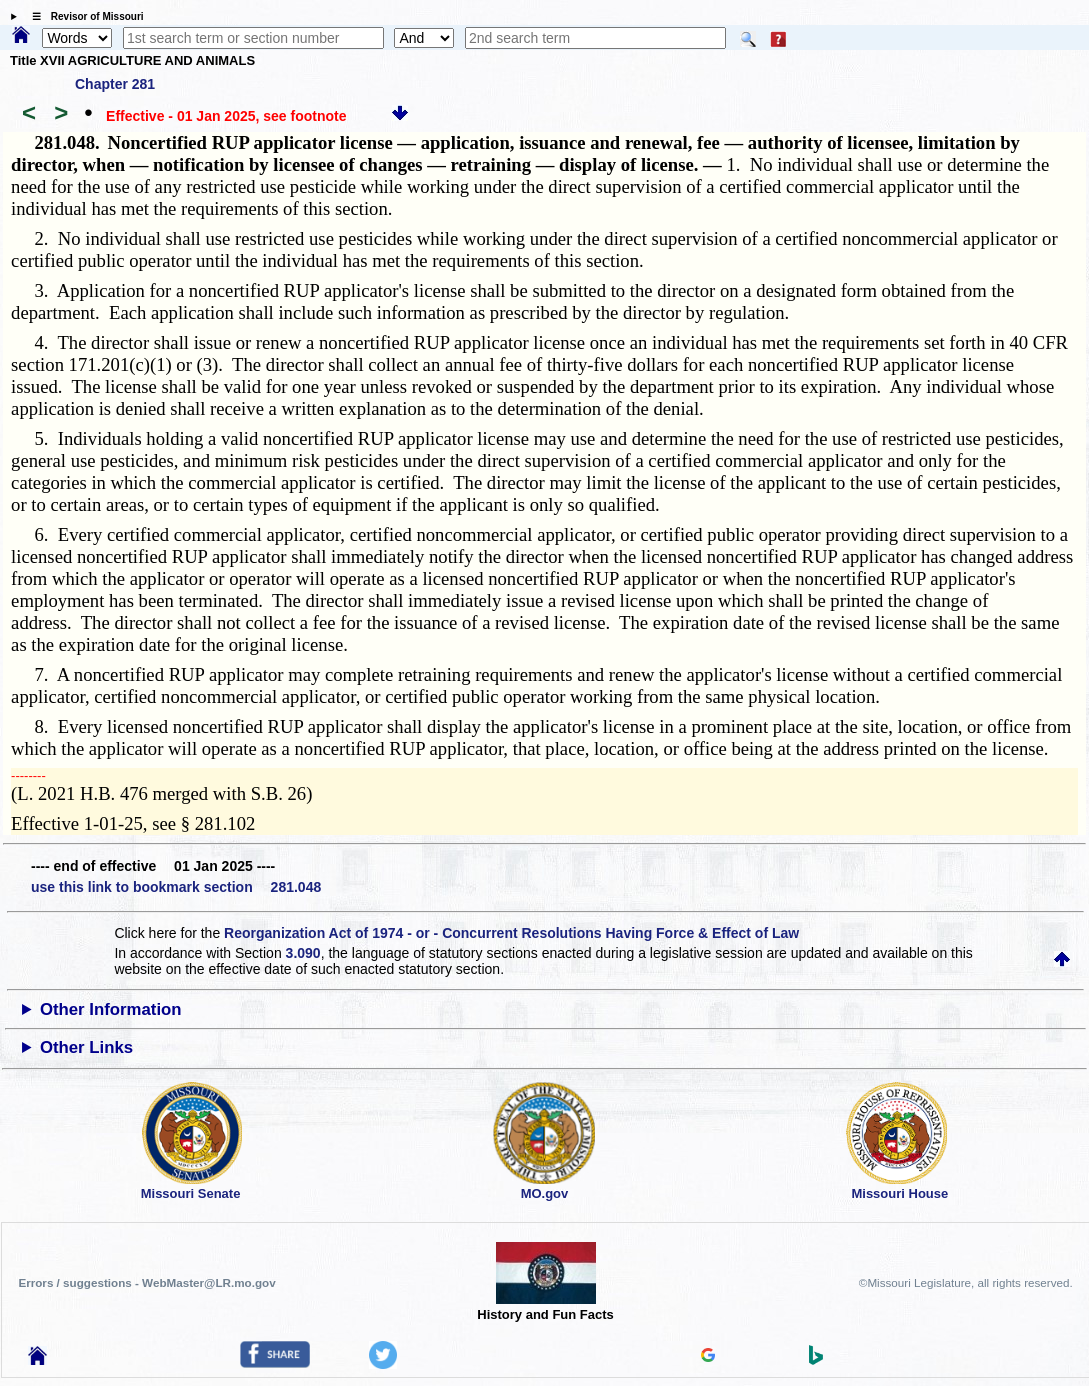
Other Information (111, 1009)
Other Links (86, 1047)
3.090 (303, 953)
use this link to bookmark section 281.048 (176, 887)
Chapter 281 (115, 84)
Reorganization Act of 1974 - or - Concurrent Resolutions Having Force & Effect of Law (511, 933)
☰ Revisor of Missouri (83, 16)
